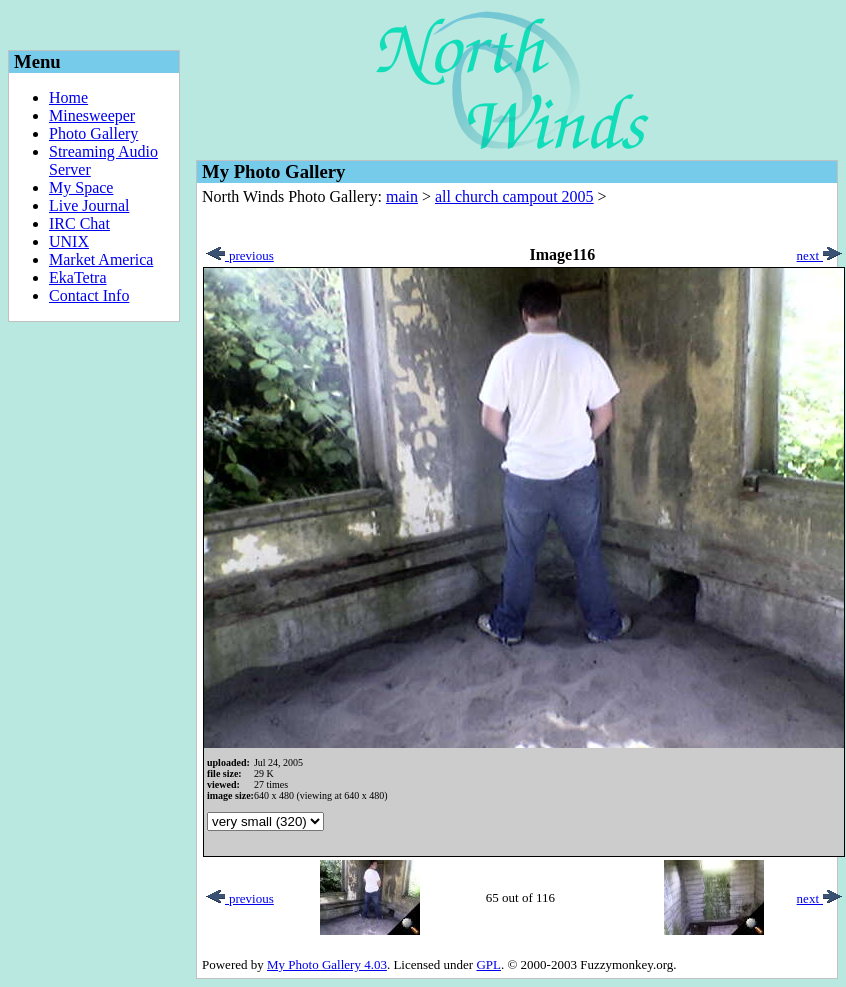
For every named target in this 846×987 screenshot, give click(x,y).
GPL (488, 964)
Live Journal (89, 205)
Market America (101, 259)
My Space (81, 187)
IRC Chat (79, 223)
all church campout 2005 (514, 196)
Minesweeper (92, 115)
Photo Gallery (93, 133)
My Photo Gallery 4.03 (327, 964)
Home (68, 97)
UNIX (69, 241)
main (402, 196)
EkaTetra (78, 277)
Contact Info (89, 295)
